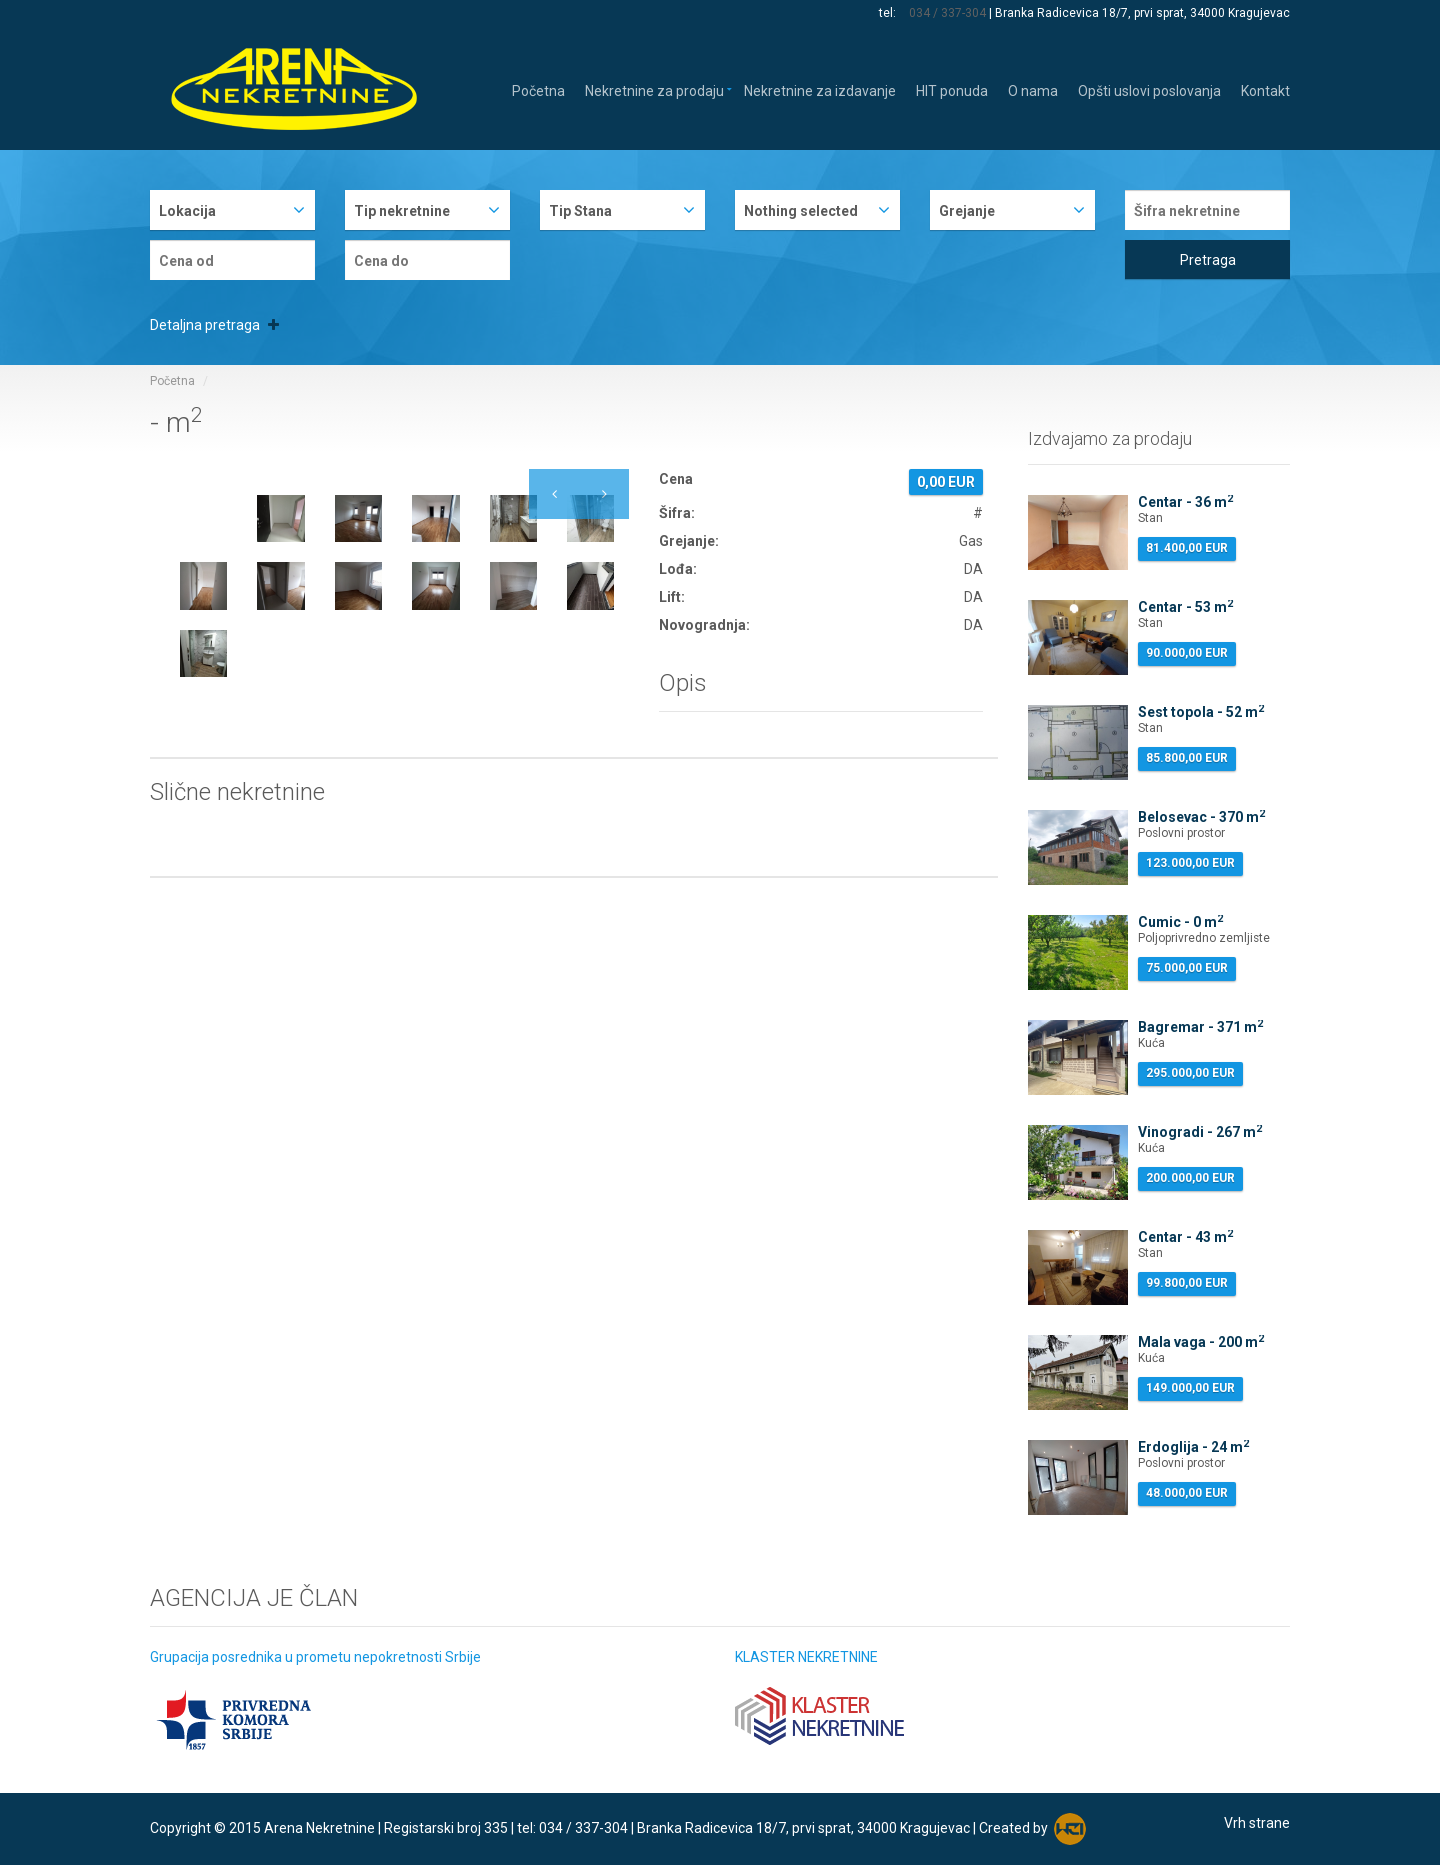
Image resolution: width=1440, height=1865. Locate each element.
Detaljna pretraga (214, 325)
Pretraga (1208, 260)
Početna (538, 89)
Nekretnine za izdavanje (820, 89)
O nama (1033, 89)
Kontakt (1265, 89)
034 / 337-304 (947, 13)
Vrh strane (1257, 1823)
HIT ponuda (952, 89)
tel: (889, 13)
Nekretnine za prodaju (654, 89)
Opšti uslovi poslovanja (1149, 89)
